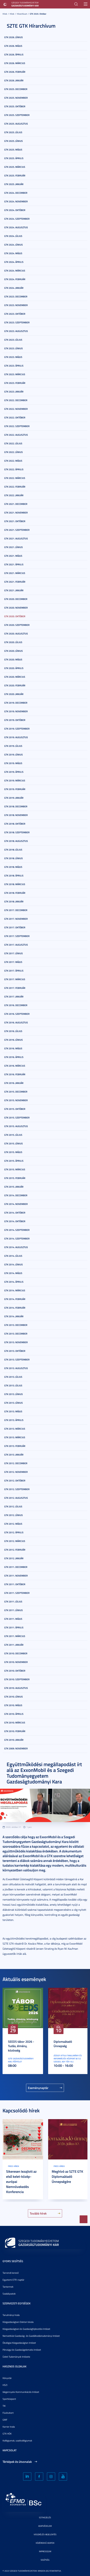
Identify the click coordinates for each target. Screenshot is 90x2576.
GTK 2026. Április (13, 54)
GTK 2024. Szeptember (17, 218)
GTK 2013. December (15, 1325)
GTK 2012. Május (13, 1523)
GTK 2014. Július (13, 1255)
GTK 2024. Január (13, 287)
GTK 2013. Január (13, 1454)
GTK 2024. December (15, 192)
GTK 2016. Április (13, 1057)
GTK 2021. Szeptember (17, 529)
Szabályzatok (9, 2293)
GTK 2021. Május (13, 555)
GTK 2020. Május (13, 659)
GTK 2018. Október (14, 823)
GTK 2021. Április (13, 564)
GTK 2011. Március (14, 1636)
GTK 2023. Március (14, 374)
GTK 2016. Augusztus (16, 1022)
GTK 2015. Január (13, 1186)
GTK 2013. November (16, 1342)
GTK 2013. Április (13, 1420)
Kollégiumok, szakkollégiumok (17, 2440)
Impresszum (45, 2551)
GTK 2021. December (15, 504)
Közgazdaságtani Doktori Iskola (18, 2322)
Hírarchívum (22, 13)
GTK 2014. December (15, 1195)
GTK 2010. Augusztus (16, 1688)
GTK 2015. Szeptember (17, 1117)
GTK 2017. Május (13, 962)
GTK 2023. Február (14, 383)
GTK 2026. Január (13, 80)
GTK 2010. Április (13, 1713)
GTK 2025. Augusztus (16, 123)
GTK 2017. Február (14, 987)
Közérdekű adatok (45, 2542)
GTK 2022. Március (14, 478)
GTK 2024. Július (13, 236)
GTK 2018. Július (13, 849)
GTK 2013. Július (13, 1376)
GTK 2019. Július (13, 745)
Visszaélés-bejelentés (45, 2534)
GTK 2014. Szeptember (17, 1229)
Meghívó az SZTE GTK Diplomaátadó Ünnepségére (67, 2176)
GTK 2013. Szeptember (17, 1359)
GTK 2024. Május (13, 253)
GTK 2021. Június (13, 547)
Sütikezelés (45, 2517)
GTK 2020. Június (13, 650)
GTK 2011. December (15, 1567)
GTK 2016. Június (13, 1039)
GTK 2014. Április (13, 1281)
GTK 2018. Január (13, 901)
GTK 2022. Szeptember (17, 426)
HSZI (5, 2385)
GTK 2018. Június (13, 858)
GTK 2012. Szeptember (17, 1489)
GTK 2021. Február (14, 581)
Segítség (45, 2559)
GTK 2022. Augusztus (16, 434)
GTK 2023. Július (13, 339)
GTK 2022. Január (13, 495)
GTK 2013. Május (13, 1411)
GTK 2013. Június (13, 1394)
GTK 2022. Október (14, 417)
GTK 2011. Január (13, 1644)
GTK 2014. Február (14, 1299)
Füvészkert (8, 2412)
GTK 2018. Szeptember (17, 832)
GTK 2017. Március (14, 979)
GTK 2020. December (15, 599)
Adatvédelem (45, 2525)
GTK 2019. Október (14, 720)
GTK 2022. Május (13, 460)
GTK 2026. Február (14, 71)
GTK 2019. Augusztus (16, 737)
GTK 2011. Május (13, 1618)
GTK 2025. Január (13, 184)
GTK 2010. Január (13, 1739)
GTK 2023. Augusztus (16, 331)
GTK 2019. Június (13, 754)
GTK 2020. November (16, 607)
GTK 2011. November (16, 1575)
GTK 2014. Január (13, 1316)
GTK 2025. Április (13, 158)
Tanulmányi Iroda (11, 2315)
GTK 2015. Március (14, 1169)
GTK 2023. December (15, 296)
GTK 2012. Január (13, 1558)
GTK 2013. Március (14, 1428)
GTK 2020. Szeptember (17, 625)
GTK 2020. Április (13, 668)
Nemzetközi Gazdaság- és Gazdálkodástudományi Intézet (31, 2335)
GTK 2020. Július (13, 642)
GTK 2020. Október (38, 13)
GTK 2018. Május (13, 866)
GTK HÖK (7, 2433)
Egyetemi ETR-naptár (13, 2279)
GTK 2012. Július (13, 1506)
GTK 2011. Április (13, 1627)
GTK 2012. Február (14, 1549)
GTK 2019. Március (14, 780)
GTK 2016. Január (13, 1083)
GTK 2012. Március (14, 1541)
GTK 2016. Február (14, 1074)
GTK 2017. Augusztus (16, 944)
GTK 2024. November (16, 201)
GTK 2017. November (16, 918)
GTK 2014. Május (13, 1273)
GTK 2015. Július (13, 1134)
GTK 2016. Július (13, 1031)
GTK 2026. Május (13, 45)
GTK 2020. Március (14, 676)
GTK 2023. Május (13, 357)
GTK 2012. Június (13, 1515)
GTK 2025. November (16, 97)
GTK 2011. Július (13, 1601)
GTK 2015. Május (13, 1152)
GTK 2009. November (16, 1748)
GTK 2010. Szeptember (17, 1679)
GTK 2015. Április (13, 1160)
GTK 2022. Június (13, 452)
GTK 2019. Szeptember (17, 728)
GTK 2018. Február (14, 892)
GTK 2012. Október (14, 1480)
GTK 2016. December (15, 1005)
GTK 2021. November (16, 512)
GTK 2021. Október (14, 521)
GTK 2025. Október (14, 106)
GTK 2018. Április (13, 875)
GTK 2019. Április (13, 771)
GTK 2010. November (16, 1662)
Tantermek (8, 2286)
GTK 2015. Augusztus (16, 1126)
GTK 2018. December (15, 806)
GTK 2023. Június (13, 348)
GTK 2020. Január (13, 694)
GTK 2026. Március (14, 63)
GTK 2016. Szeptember (17, 1013)
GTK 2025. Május (13, 149)
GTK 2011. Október (14, 1584)
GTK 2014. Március (14, 1290)
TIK (4, 2405)
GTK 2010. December (15, 1653)
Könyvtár (7, 2378)
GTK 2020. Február (14, 685)
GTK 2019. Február (14, 789)
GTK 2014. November (16, 1204)
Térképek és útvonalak (17, 2461)
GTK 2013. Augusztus (16, 1368)
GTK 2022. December (15, 400)
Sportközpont (9, 2398)
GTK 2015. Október (14, 1108)
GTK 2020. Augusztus (16, 633)
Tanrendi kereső (11, 2272)
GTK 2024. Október (14, 210)
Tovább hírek (38, 2213)
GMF (5, 2419)
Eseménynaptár (38, 2088)
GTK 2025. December (15, 89)
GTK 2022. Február (14, 486)
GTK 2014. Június (13, 1264)
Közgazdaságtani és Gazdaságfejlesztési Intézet (26, 2328)
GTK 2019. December (15, 702)
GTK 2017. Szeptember (17, 936)
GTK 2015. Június (13, 1143)
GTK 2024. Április (13, 262)
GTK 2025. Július (13, 132)
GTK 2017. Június (13, 953)
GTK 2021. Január (13, 590)
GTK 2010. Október (14, 1670)
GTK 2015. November (16, 1100)
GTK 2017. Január (13, 996)
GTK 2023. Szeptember (17, 322)
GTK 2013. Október (14, 1350)
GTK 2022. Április (13, 469)
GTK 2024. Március (14, 270)
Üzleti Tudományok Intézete (16, 2356)
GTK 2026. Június (13, 37)
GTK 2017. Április (13, 970)
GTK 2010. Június (13, 1696)
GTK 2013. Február (14, 1446)
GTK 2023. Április (13, 365)
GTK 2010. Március (14, 1722)
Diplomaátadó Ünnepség (63, 2043)
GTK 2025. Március (14, 166)
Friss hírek (13, 2166)
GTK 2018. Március (14, 884)
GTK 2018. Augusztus (16, 841)
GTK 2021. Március (14, 573)
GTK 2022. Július (13, 443)
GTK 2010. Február (14, 1731)
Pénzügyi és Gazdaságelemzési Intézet (22, 2349)
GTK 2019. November (16, 711)
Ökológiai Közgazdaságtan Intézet (19, 2342)
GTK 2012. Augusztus (16, 1497)
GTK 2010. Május (13, 1705)
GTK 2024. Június (13, 244)
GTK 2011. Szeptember (17, 1592)
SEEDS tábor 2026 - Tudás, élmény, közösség (21, 2046)
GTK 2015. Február (14, 1178)
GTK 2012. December (15, 1463)
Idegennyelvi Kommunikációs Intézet (21, 2391)
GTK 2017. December (15, 910)
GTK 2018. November (16, 815)
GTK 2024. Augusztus (16, 227)
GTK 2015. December (15, 1091)
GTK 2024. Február (14, 279)
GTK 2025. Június (13, 141)
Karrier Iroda (9, 2426)
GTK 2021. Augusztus (16, 538)
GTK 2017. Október (14, 927)
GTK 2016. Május (13, 1048)
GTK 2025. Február (14, 175)
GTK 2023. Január (13, 391)
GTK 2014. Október (14, 1212)
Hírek (5, 13)
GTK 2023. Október (14, 313)
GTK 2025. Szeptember (17, 115)
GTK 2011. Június (13, 1610)
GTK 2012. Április (13, 1532)
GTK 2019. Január (13, 797)
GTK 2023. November (16, 305)
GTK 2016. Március (14, 1065)
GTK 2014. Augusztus (16, 1247)
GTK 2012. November (16, 1471)
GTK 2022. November (16, 408)
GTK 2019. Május (13, 763)
